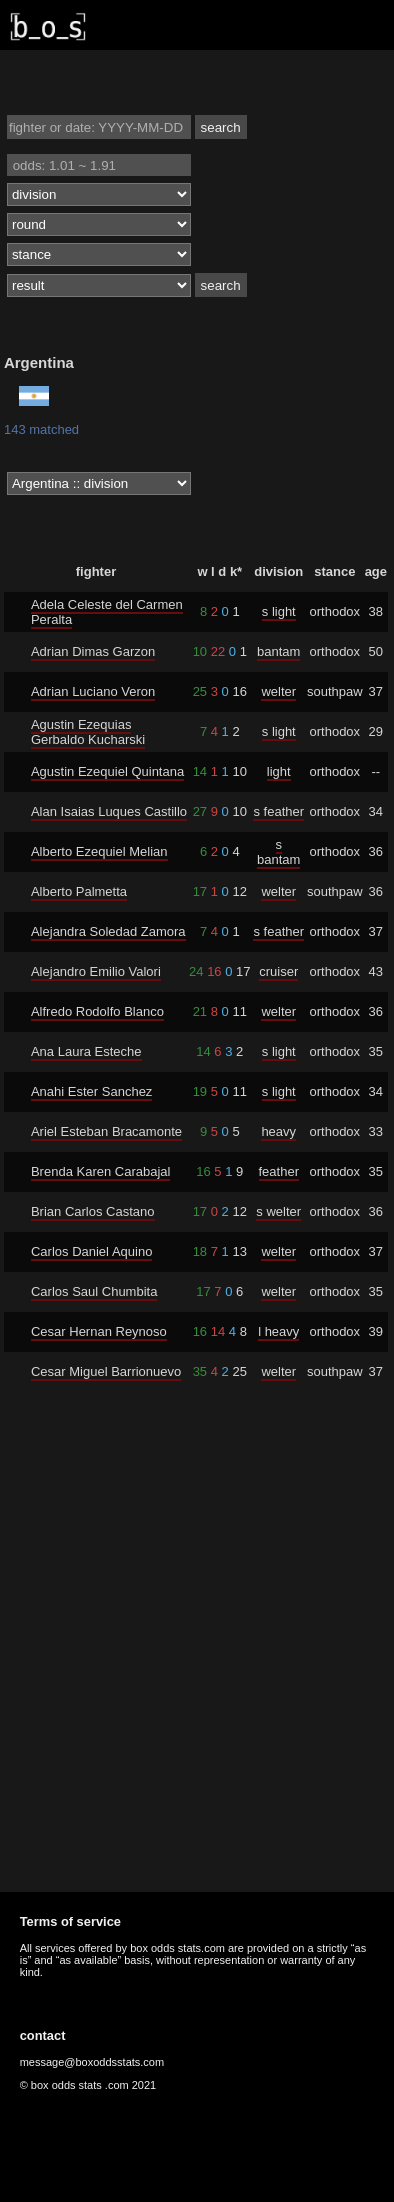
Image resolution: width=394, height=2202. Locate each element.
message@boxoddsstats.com (92, 2062)
